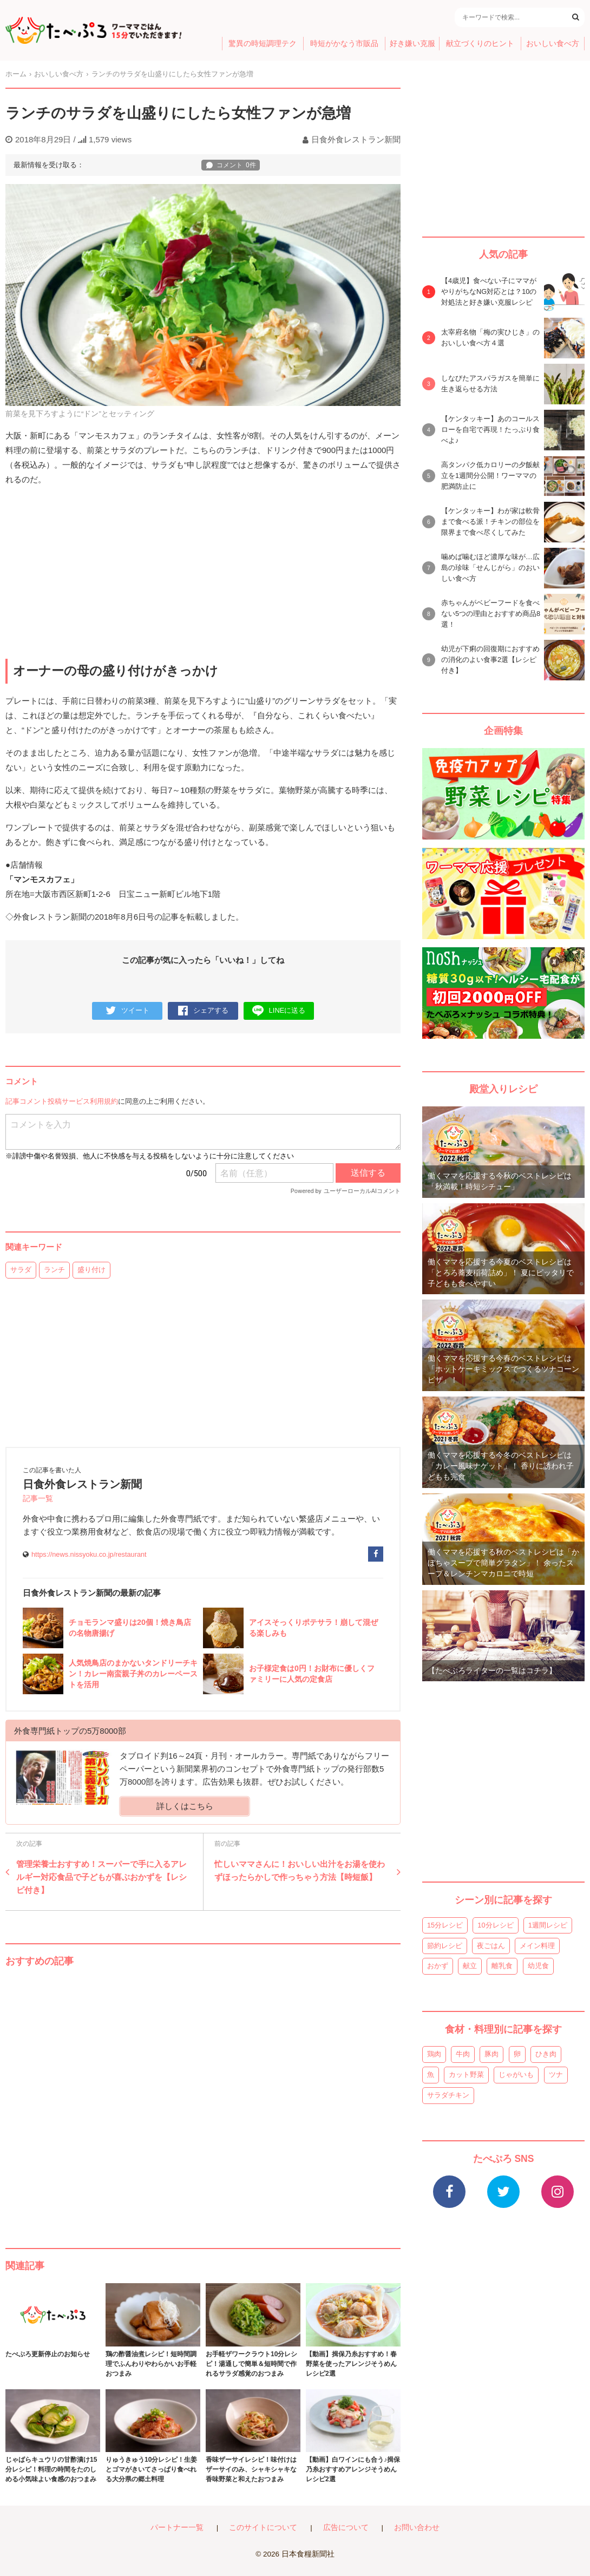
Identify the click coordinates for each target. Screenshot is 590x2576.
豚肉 (491, 2054)
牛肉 (463, 2054)
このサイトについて (263, 2527)
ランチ (54, 1270)
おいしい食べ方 (552, 44)
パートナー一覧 (177, 2527)
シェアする (203, 1011)
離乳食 (502, 1966)
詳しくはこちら (184, 1806)
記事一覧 (38, 1499)
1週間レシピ (547, 1925)
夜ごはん (491, 1946)
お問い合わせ (417, 2527)
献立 (470, 1966)
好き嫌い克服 (412, 44)
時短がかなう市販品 (344, 44)
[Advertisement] (203, 2097)
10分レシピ (495, 1925)
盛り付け (91, 1270)
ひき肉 (545, 2054)
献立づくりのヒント (480, 44)
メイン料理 (537, 1946)
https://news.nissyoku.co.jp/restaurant (89, 1554)
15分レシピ (445, 1925)
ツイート (127, 1011)
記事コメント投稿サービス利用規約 (61, 1101)
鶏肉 (434, 2054)
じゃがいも (516, 2074)
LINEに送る (279, 1011)
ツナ (556, 2074)
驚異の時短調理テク (262, 44)
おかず (437, 1966)
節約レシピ (444, 1946)
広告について (346, 2527)
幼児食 (538, 1966)
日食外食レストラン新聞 (356, 139)
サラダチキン (448, 2095)
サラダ (20, 1270)
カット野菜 (466, 2074)
